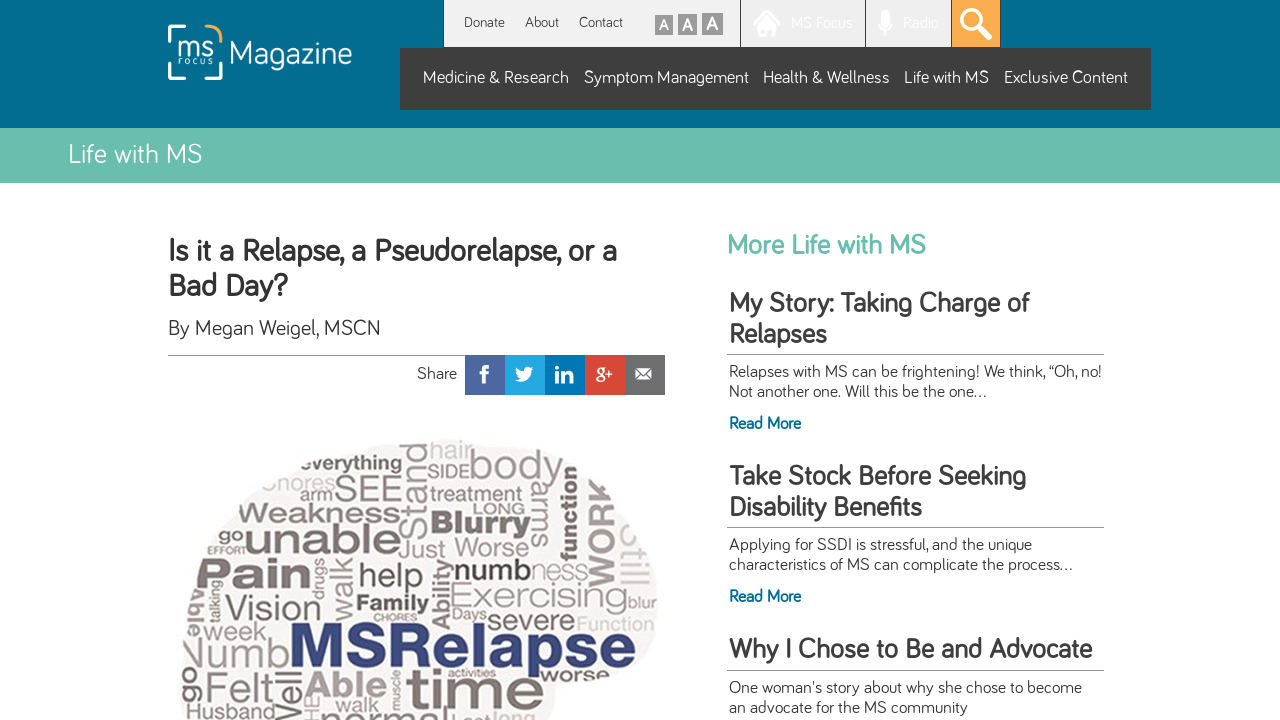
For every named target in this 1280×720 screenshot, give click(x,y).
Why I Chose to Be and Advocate (910, 650)
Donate (484, 22)
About (542, 22)
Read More (765, 424)
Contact (601, 22)
